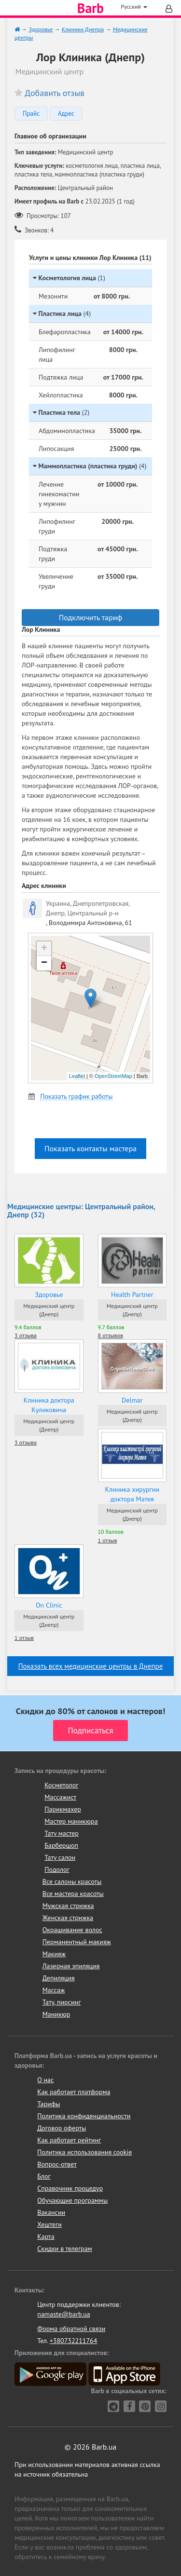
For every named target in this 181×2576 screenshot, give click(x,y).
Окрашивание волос (72, 1929)
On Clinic (49, 1605)
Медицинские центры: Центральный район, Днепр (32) (81, 1210)
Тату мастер (61, 1833)
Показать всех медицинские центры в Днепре (90, 1666)
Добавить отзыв (54, 92)
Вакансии (51, 2212)
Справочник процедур (70, 2188)
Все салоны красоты (72, 1881)
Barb (90, 8)
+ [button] (44, 948)
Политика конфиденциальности (83, 2116)
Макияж (54, 1953)
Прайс (31, 113)
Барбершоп (61, 1845)
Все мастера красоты (73, 1893)
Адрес (66, 113)
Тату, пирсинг (61, 2002)
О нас (45, 2079)
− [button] (44, 963)
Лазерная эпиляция (71, 1966)
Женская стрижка (68, 1917)
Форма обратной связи (71, 2328)
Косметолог (61, 1785)
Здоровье (49, 1294)
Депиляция (58, 1978)
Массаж (53, 1990)
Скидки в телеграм (64, 2248)
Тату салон (59, 1857)
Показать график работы (76, 1096)
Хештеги (49, 2224)
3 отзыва (25, 1335)
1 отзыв (107, 1540)
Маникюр (56, 2014)
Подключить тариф (91, 617)
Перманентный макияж (76, 1941)
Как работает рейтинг (69, 2140)
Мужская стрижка (68, 1905)
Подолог (56, 1869)
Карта (45, 2236)
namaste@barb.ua (63, 2314)
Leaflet (77, 1076)
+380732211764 (73, 2340)
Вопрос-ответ (56, 2164)
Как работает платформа (73, 2091)
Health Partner (132, 1294)
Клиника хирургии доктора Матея (132, 1494)
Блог (43, 2176)
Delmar (132, 1400)
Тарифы (48, 2103)
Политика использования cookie (84, 2152)
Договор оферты (61, 2128)
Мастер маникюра (70, 1821)
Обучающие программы (72, 2200)
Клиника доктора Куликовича (49, 1405)
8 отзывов (110, 1335)
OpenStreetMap (113, 1076)
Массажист (60, 1797)
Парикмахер (62, 1809)
